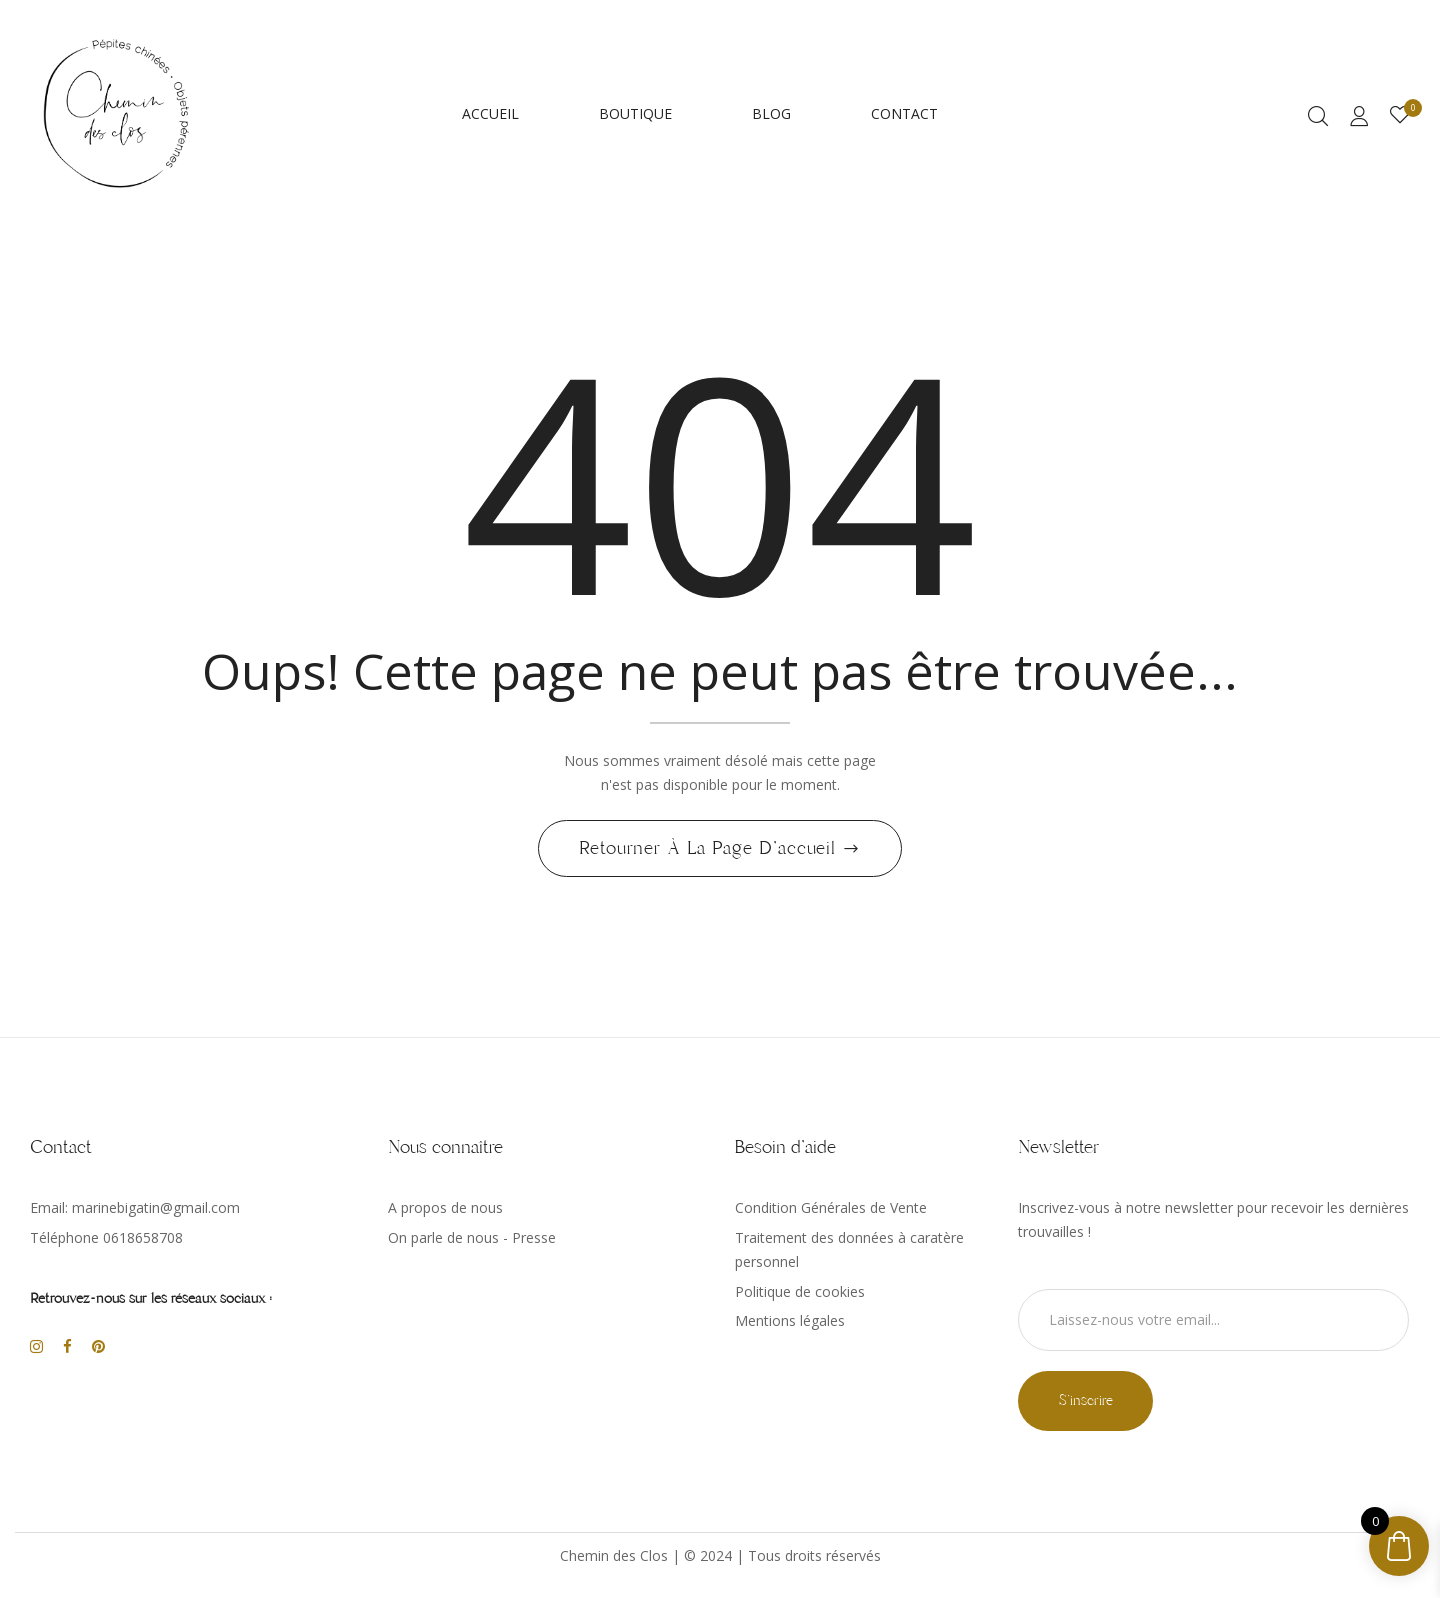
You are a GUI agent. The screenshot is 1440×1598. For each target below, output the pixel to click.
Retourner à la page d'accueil (710, 854)
